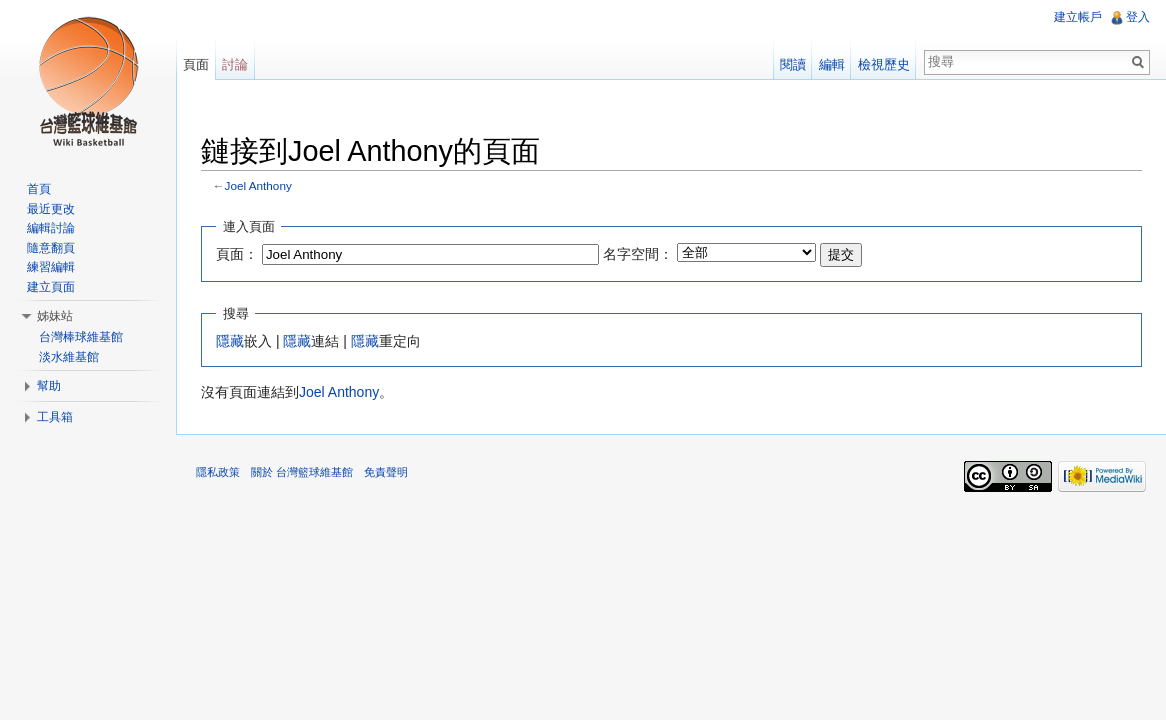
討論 (235, 64)
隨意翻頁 (51, 248)
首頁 (39, 189)
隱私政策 (218, 472)
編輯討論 (51, 228)
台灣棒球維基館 (81, 337)
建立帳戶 (1078, 17)
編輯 (832, 64)
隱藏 (230, 341)
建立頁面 (51, 287)
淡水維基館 (69, 357)
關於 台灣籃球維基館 (302, 472)
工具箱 (55, 417)
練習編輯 (51, 267)
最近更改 (51, 209)
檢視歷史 (884, 64)
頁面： (237, 254)
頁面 (196, 64)
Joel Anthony (258, 185)
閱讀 (793, 64)
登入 (1138, 17)
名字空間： (638, 254)
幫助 (49, 386)
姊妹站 (55, 316)
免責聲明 (386, 472)
